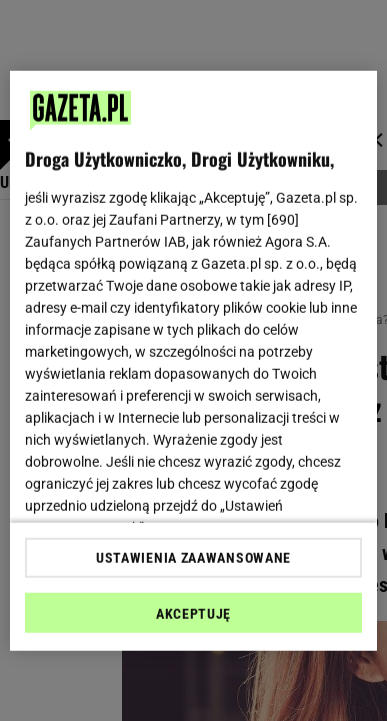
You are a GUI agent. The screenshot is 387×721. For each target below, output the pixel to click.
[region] (194, 360)
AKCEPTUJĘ (193, 614)
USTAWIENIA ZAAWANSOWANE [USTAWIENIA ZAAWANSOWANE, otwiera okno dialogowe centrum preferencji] (193, 558)
